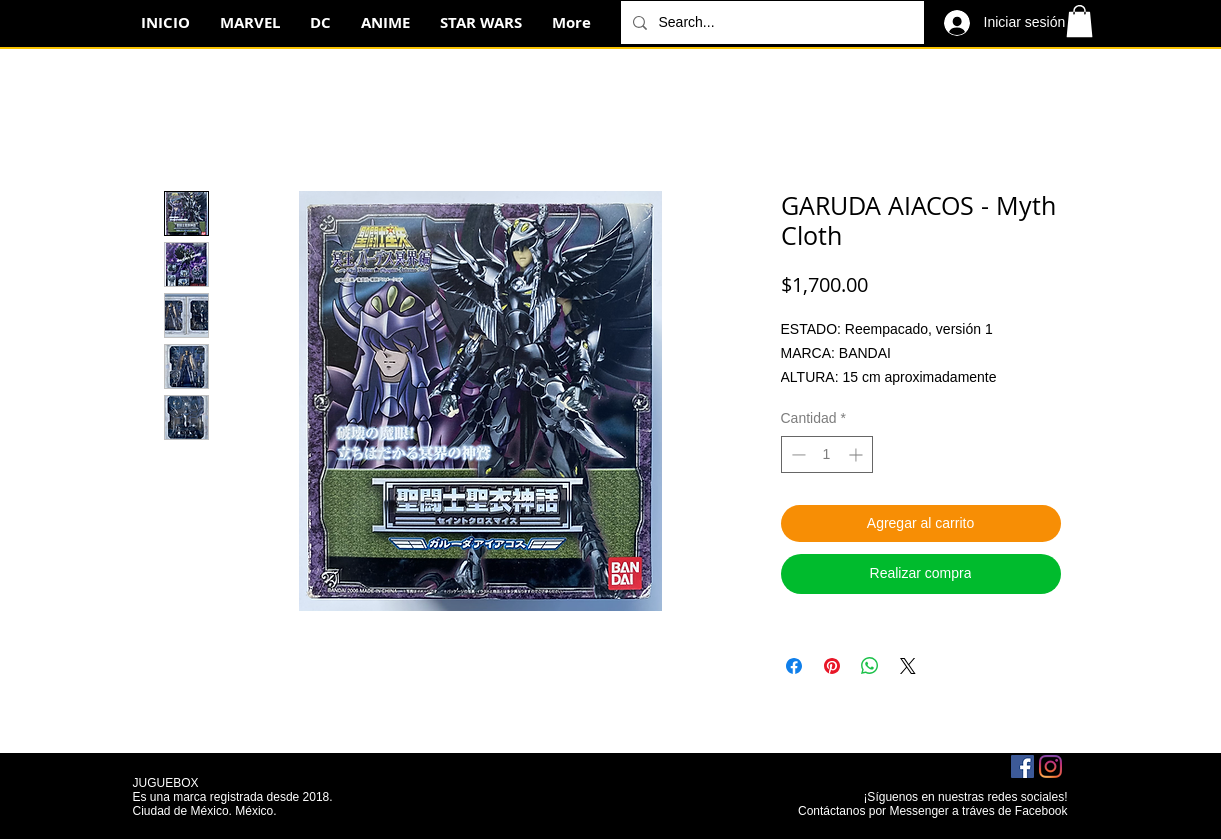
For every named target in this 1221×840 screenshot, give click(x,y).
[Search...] (770, 22)
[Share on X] (908, 666)
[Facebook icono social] (1022, 766)
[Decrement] (796, 454)
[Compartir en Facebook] (794, 666)
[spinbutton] (827, 454)
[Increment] (857, 454)
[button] (1079, 21)
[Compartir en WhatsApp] (870, 666)
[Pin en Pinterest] (832, 666)
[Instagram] (1050, 766)
